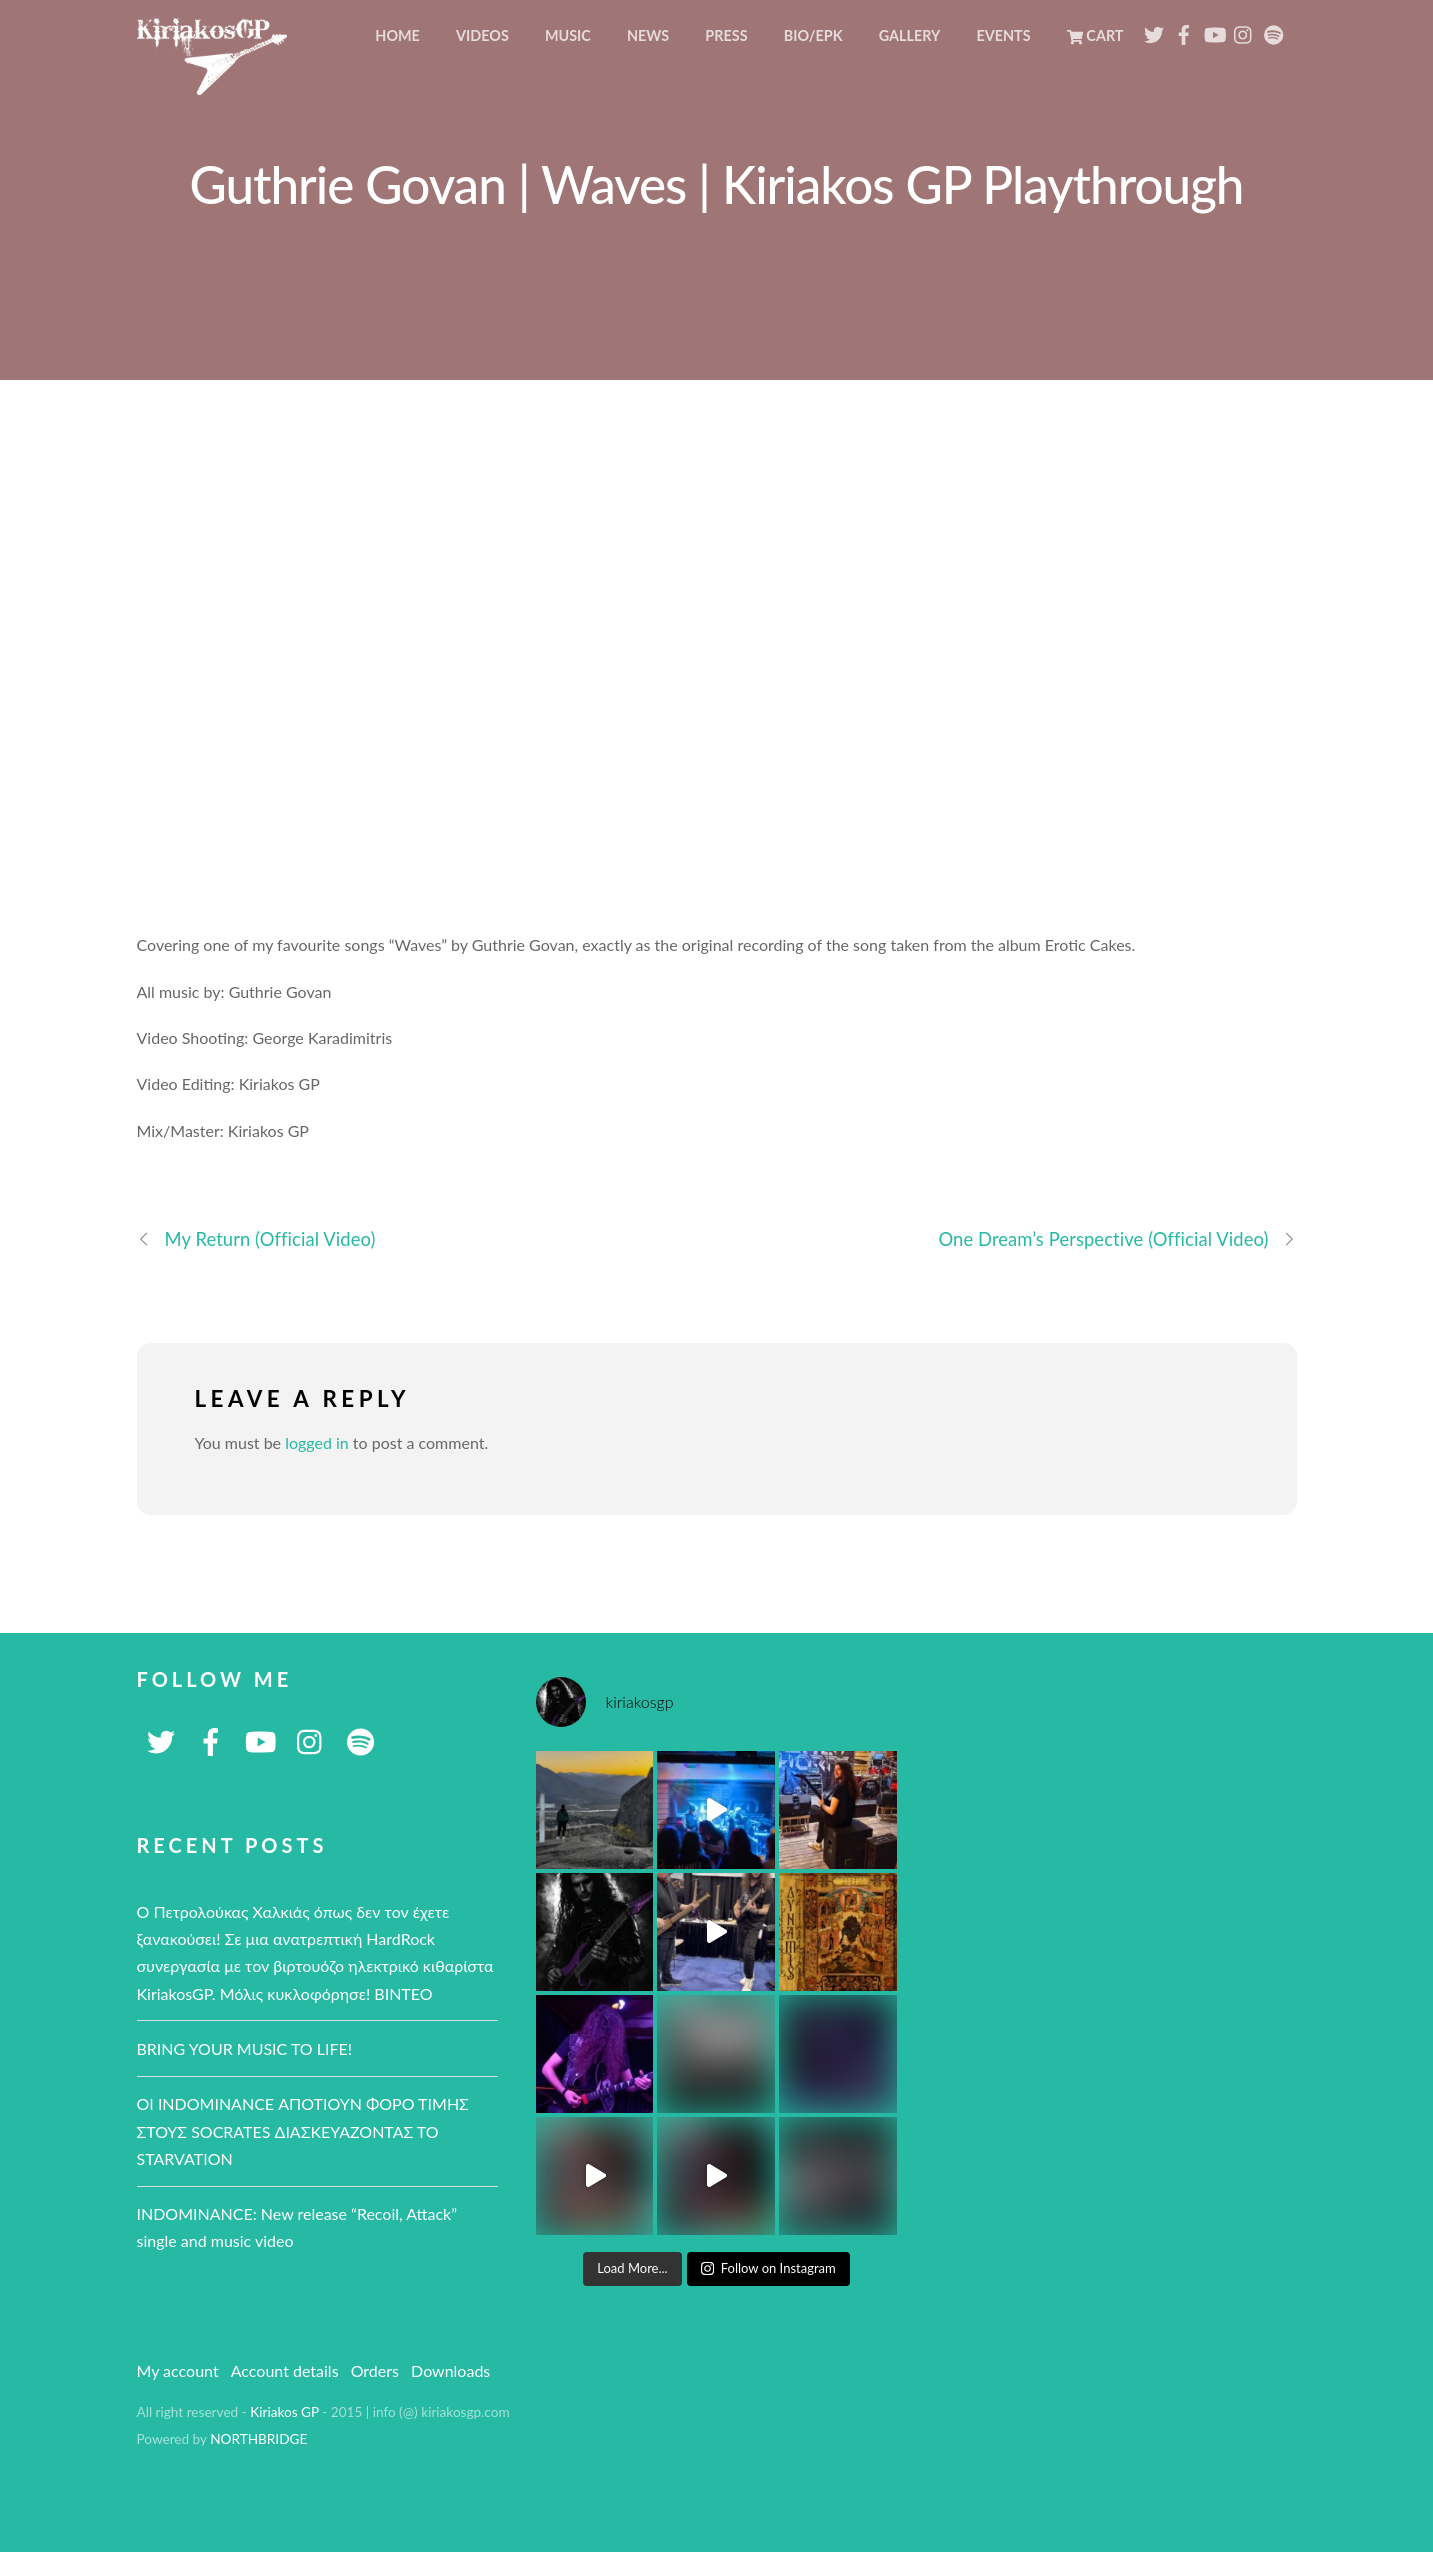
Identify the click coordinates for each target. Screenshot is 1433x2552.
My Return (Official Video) (256, 1239)
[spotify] (1274, 29)
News (648, 35)
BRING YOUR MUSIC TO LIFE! (245, 2048)
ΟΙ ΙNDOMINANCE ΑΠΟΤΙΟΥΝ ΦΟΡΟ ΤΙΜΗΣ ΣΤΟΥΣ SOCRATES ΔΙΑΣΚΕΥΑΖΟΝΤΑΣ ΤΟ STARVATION (303, 2130)
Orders (375, 2370)
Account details (285, 2370)
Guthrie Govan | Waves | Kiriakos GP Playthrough (717, 184)
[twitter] (1154, 29)
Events (1003, 35)
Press (726, 35)
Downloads (450, 2370)
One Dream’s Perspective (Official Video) (1117, 1239)
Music (568, 35)
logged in (317, 1442)
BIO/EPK (813, 35)
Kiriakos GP (284, 2412)
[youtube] (1214, 29)
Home (397, 35)
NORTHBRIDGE (258, 2439)
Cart (1095, 35)
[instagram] (1244, 29)
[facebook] (1184, 29)
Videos (482, 35)
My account (178, 2370)
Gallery (910, 35)
